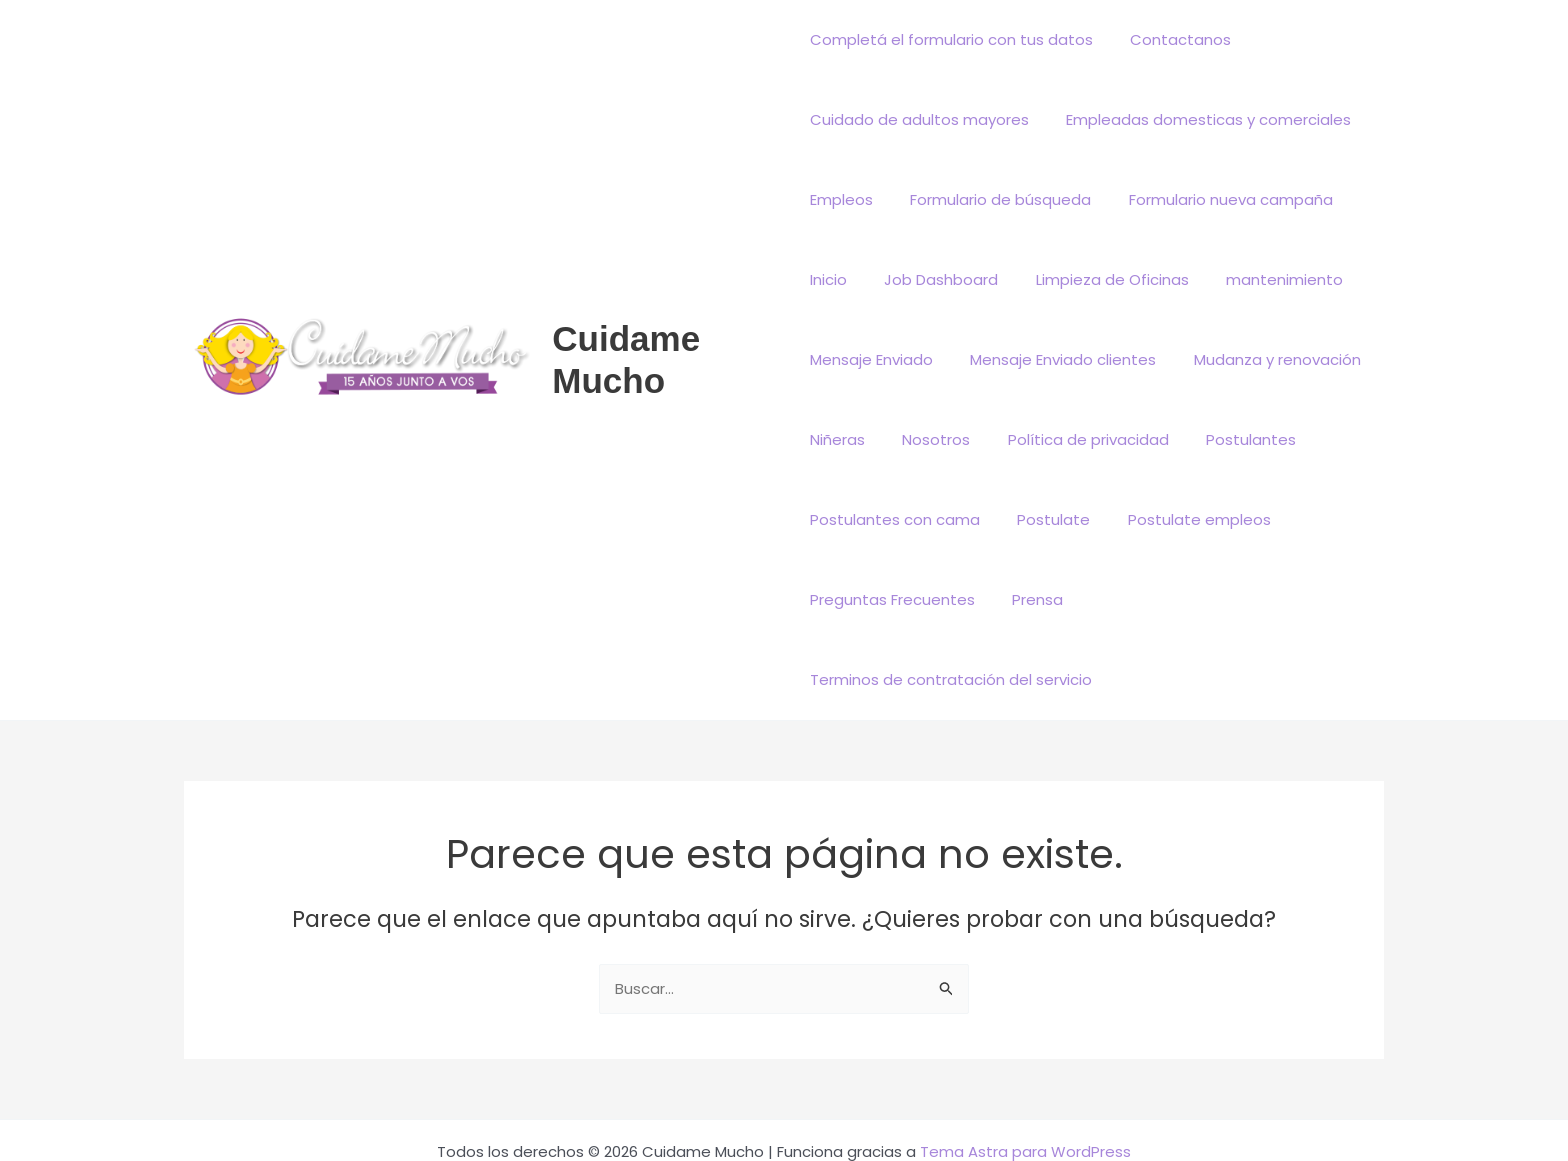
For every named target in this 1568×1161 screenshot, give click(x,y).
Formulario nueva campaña (1216, 199)
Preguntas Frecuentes (892, 599)
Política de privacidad (1073, 439)
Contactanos (1173, 39)
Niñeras (837, 439)
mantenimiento (1262, 279)
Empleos (841, 199)
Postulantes (1229, 439)
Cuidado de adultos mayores (919, 119)
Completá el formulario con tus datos (951, 39)
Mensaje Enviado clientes (1056, 359)
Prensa (1030, 599)
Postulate (1046, 519)
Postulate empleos (1184, 519)
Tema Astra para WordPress (1025, 1072)
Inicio (828, 279)
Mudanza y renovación (1262, 359)
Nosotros (929, 439)
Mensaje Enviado (871, 359)
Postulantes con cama (895, 519)
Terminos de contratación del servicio (1227, 599)
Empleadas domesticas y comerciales (1201, 119)
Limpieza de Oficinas (1097, 279)
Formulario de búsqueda (993, 199)
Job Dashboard (934, 279)
